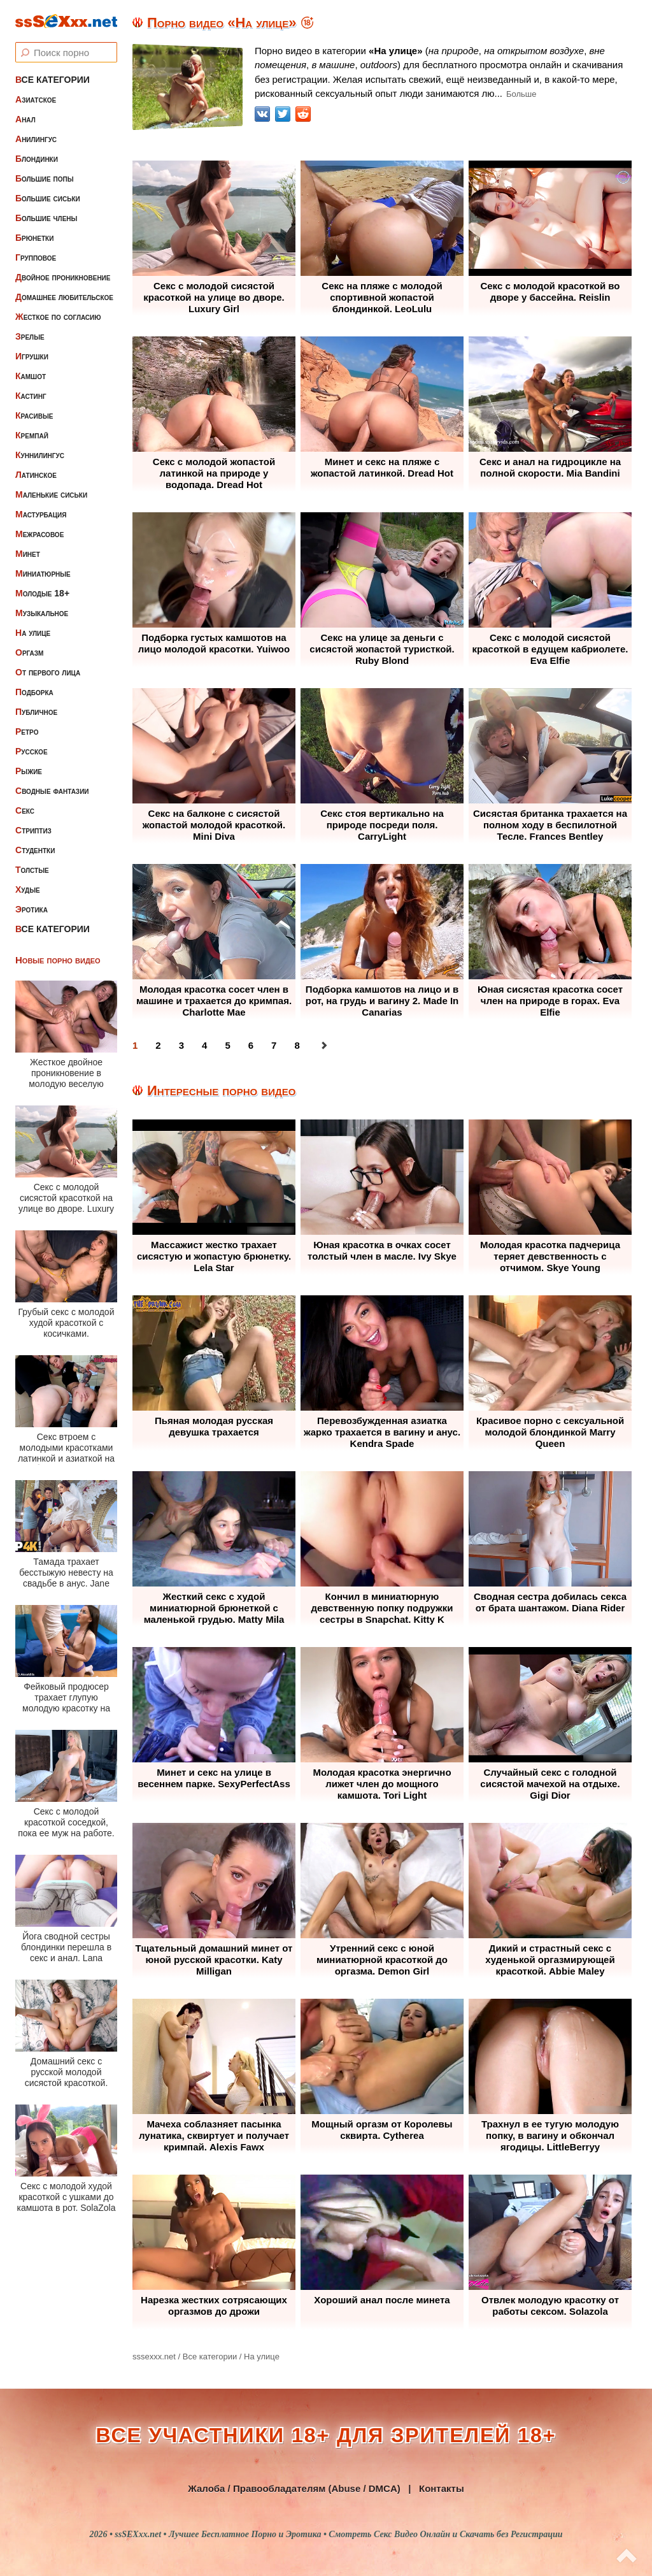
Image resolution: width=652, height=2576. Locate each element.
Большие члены (46, 218)
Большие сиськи (47, 198)
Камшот (30, 376)
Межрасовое (39, 534)
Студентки (35, 850)
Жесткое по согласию (58, 317)
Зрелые (30, 336)
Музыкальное (41, 613)
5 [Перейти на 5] (227, 1045)
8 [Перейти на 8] (296, 1045)
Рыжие (28, 771)
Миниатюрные (43, 573)
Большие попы (44, 178)
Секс (24, 810)
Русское (31, 751)
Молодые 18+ (42, 593)
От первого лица (47, 672)
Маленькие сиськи (51, 494)
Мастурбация (40, 514)
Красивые (34, 415)
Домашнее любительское (64, 297)
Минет (27, 554)
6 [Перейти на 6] (250, 1045)
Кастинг (30, 396)
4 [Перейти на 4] (204, 1045)
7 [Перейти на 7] (273, 1045)
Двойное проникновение (62, 277)
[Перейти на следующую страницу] (324, 1045)
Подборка (34, 692)
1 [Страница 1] (135, 1045)
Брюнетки (34, 238)
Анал (25, 119)
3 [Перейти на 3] (181, 1045)
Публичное (36, 712)
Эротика (31, 909)
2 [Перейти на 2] (157, 1045)
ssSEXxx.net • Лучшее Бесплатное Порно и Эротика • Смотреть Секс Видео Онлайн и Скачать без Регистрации (338, 2534)
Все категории (52, 80)
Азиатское (35, 99)
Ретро (26, 731)
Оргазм (29, 652)
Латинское (36, 475)
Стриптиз (33, 830)
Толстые (32, 870)
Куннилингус (39, 455)
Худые (27, 889)
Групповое (35, 257)
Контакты (441, 2488)
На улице (32, 633)
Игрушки (31, 356)
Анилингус (36, 139)
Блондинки (36, 159)
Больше (521, 94)
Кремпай (31, 435)
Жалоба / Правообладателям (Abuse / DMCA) (294, 2488)
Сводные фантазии (52, 791)
